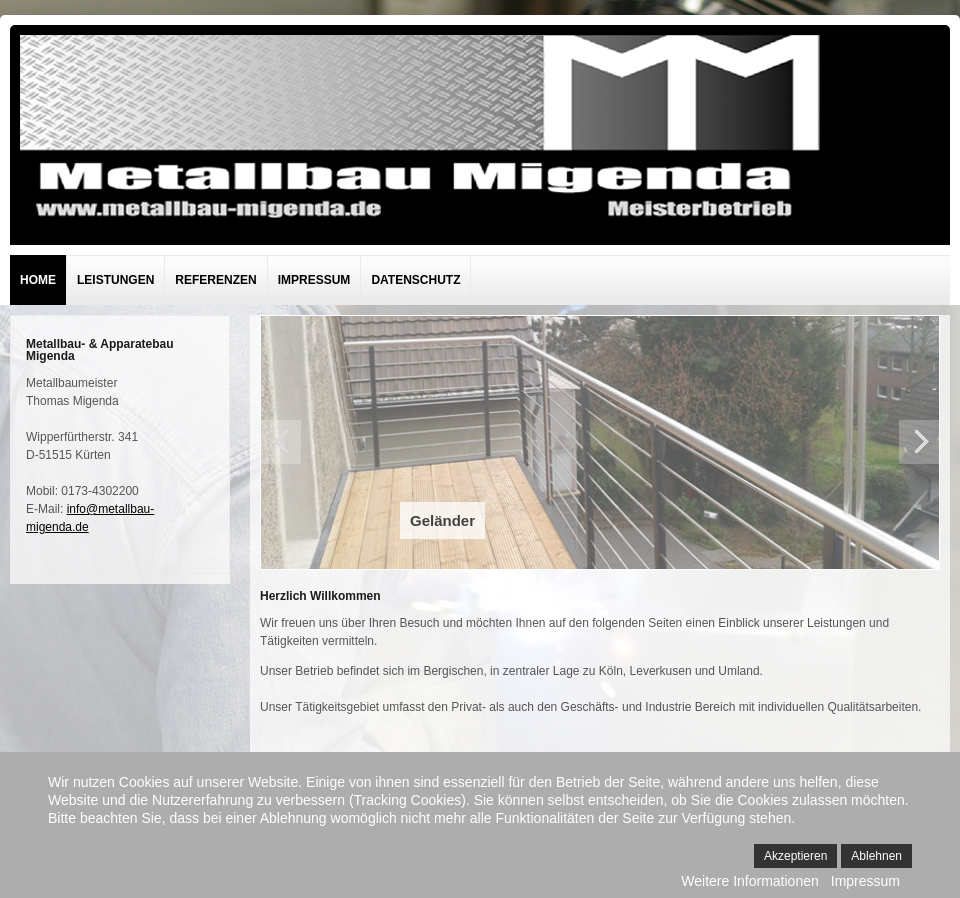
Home (38, 280)
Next (919, 442)
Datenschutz (415, 280)
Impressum (314, 280)
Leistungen (115, 280)
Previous (281, 442)
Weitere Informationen (749, 881)
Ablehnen (876, 856)
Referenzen (215, 280)
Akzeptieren (795, 856)
